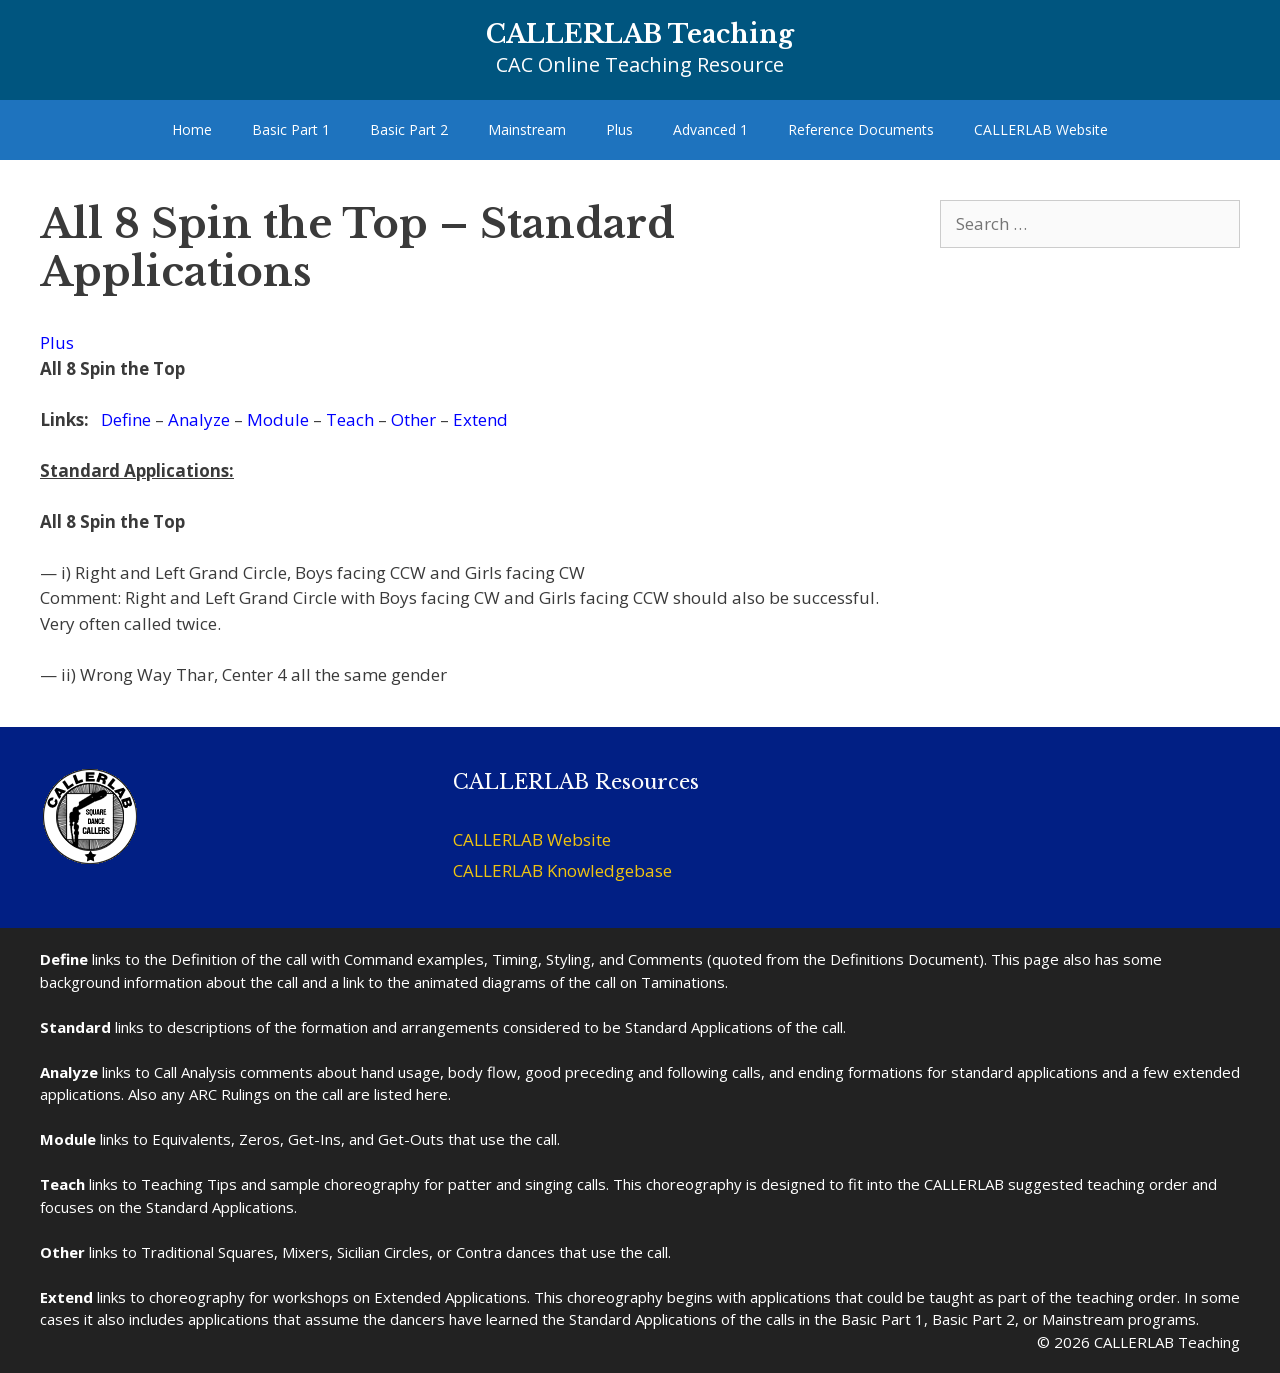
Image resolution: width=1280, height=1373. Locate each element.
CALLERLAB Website (1041, 129)
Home (192, 129)
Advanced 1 (710, 129)
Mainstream (527, 129)
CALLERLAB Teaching (640, 34)
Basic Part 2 (409, 129)
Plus (619, 129)
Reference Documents (861, 129)
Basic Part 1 (291, 129)
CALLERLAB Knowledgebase (562, 870)
